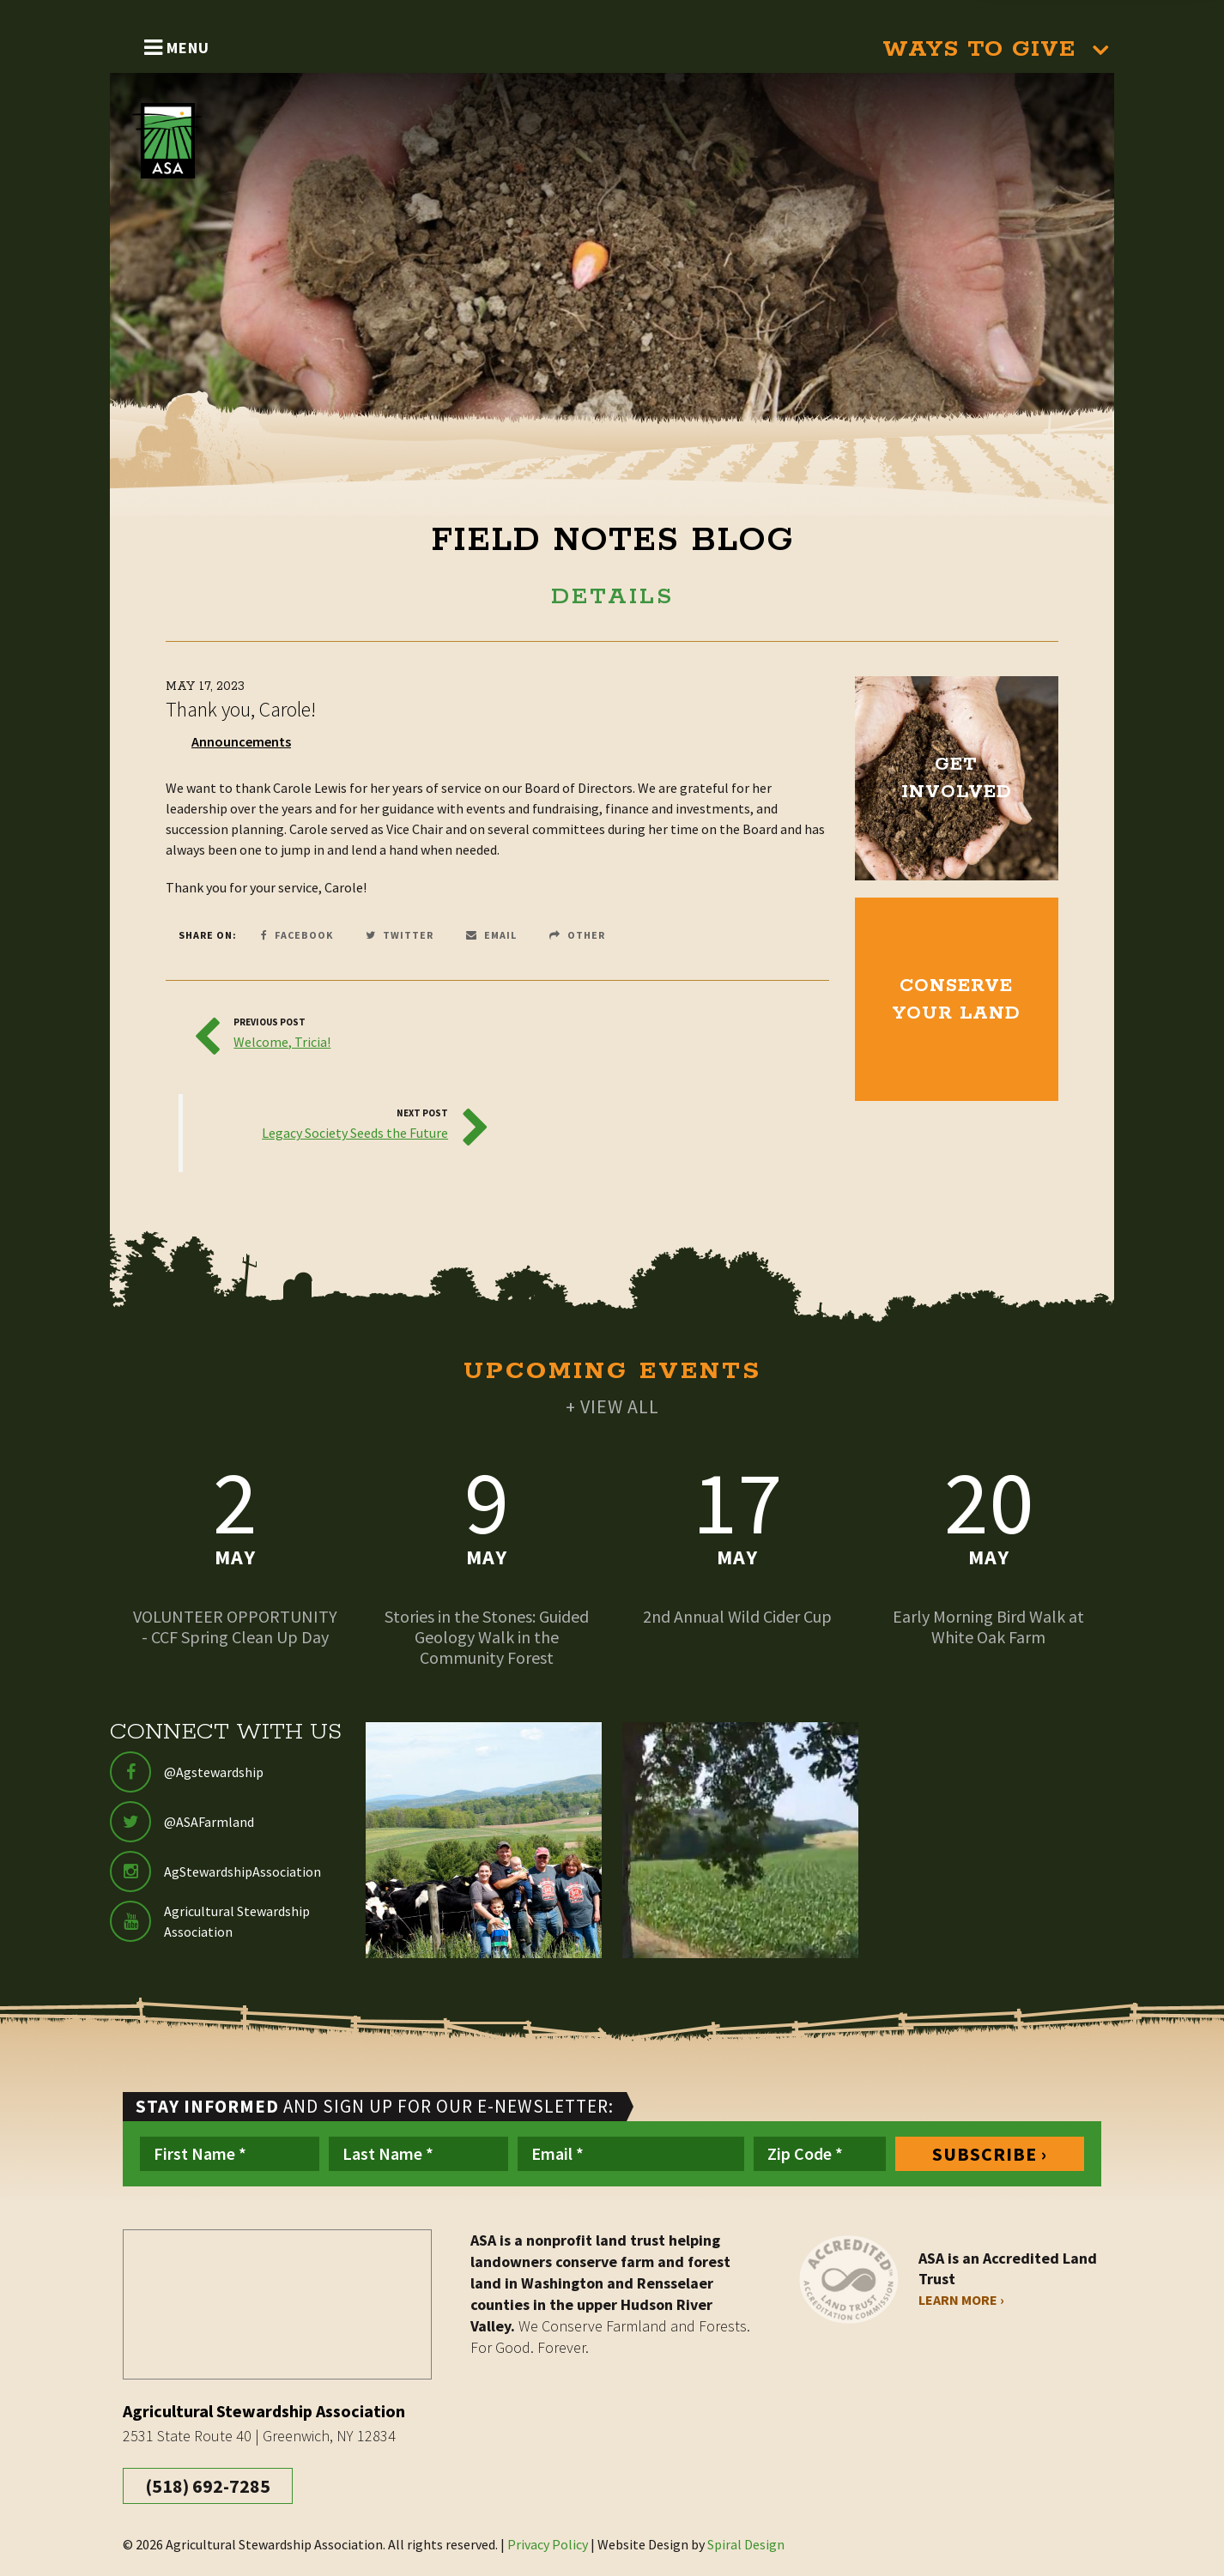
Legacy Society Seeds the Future (355, 1132)
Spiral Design (746, 2544)
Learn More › (961, 2299)
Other (577, 934)
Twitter (399, 934)
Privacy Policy (547, 2544)
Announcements (241, 741)
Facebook (297, 934)
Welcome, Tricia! (281, 1041)
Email (491, 934)
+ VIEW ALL (612, 1406)
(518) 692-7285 (207, 2486)
